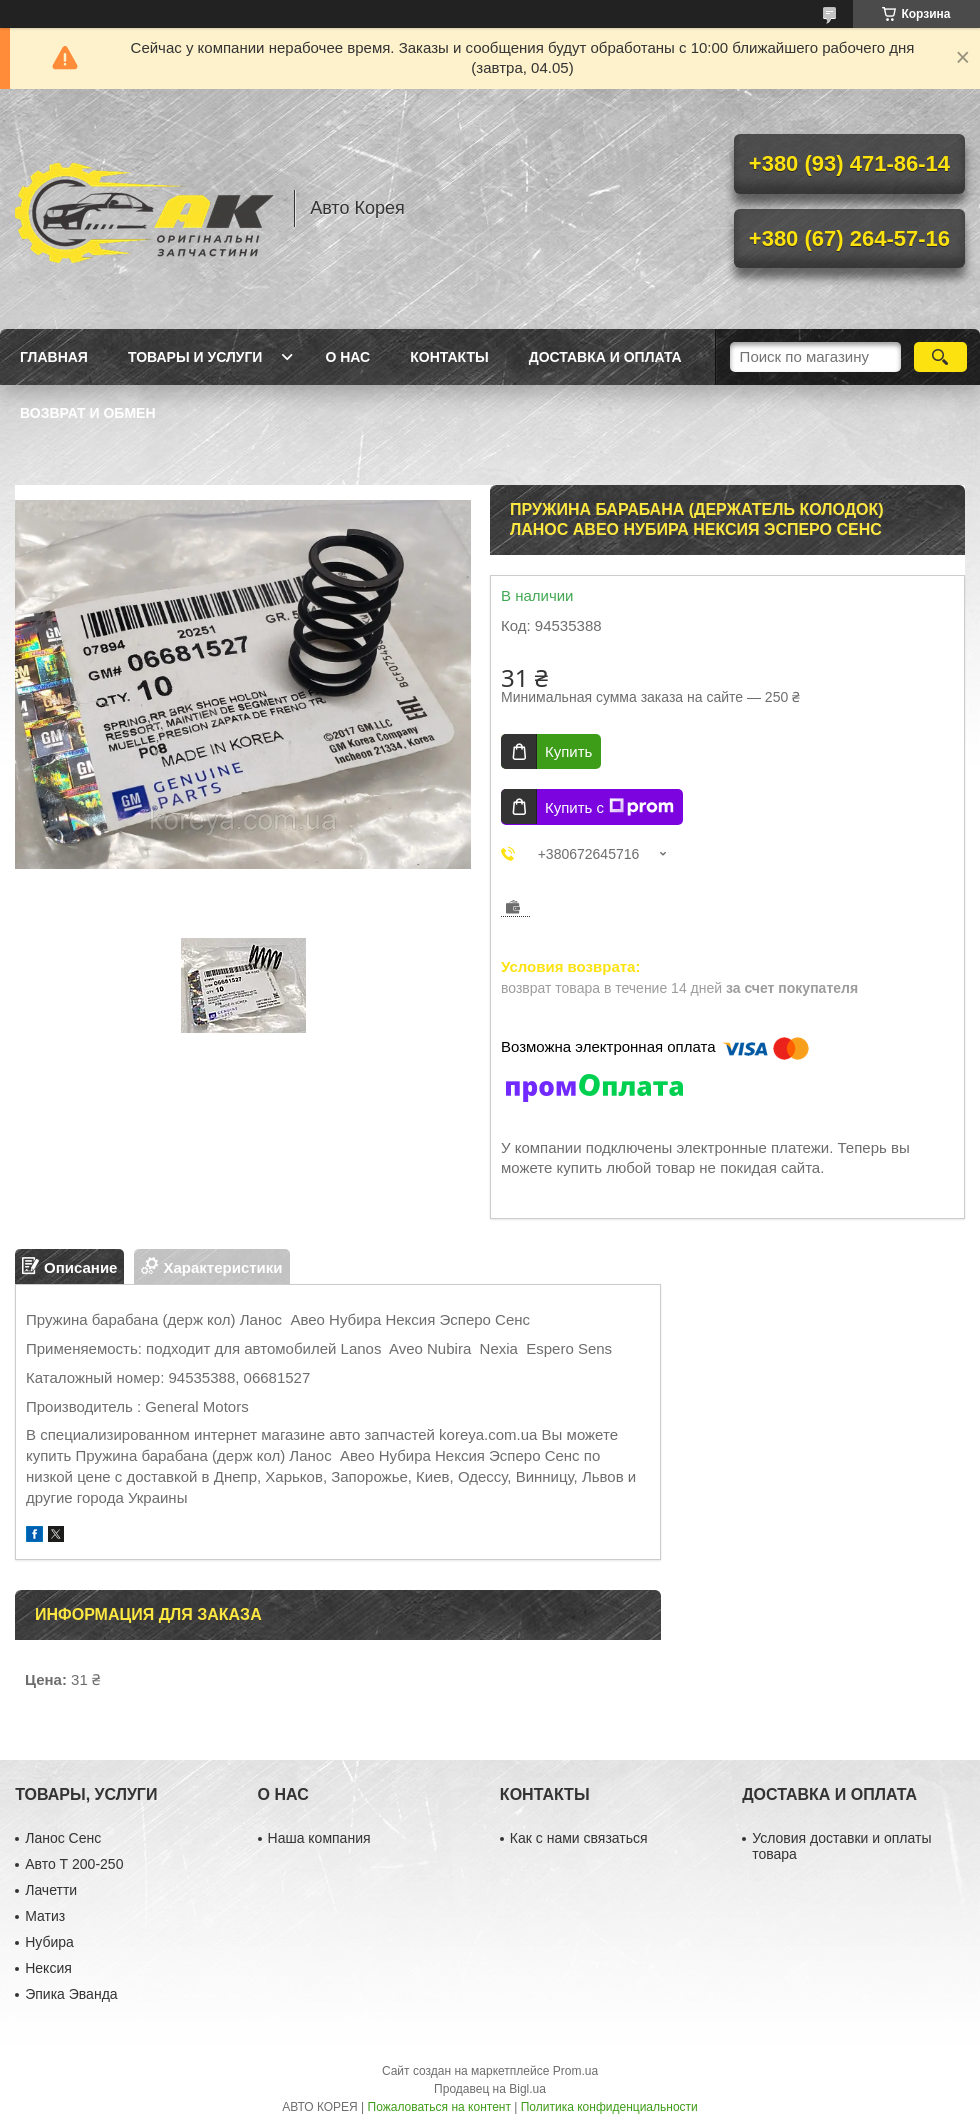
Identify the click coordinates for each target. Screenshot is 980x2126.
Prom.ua (575, 2071)
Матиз (45, 1916)
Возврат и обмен (88, 413)
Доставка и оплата (605, 357)
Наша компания (319, 1838)
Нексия (48, 1968)
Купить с (609, 807)
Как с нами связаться (579, 1838)
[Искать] (940, 357)
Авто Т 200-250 (74, 1864)
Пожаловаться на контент (439, 2107)
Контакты (449, 357)
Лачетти (51, 1890)
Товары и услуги (195, 357)
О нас (347, 357)
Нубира (49, 1942)
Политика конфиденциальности (609, 2107)
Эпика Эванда (71, 1994)
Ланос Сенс (63, 1838)
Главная (54, 357)
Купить (568, 751)
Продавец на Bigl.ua (490, 2089)
